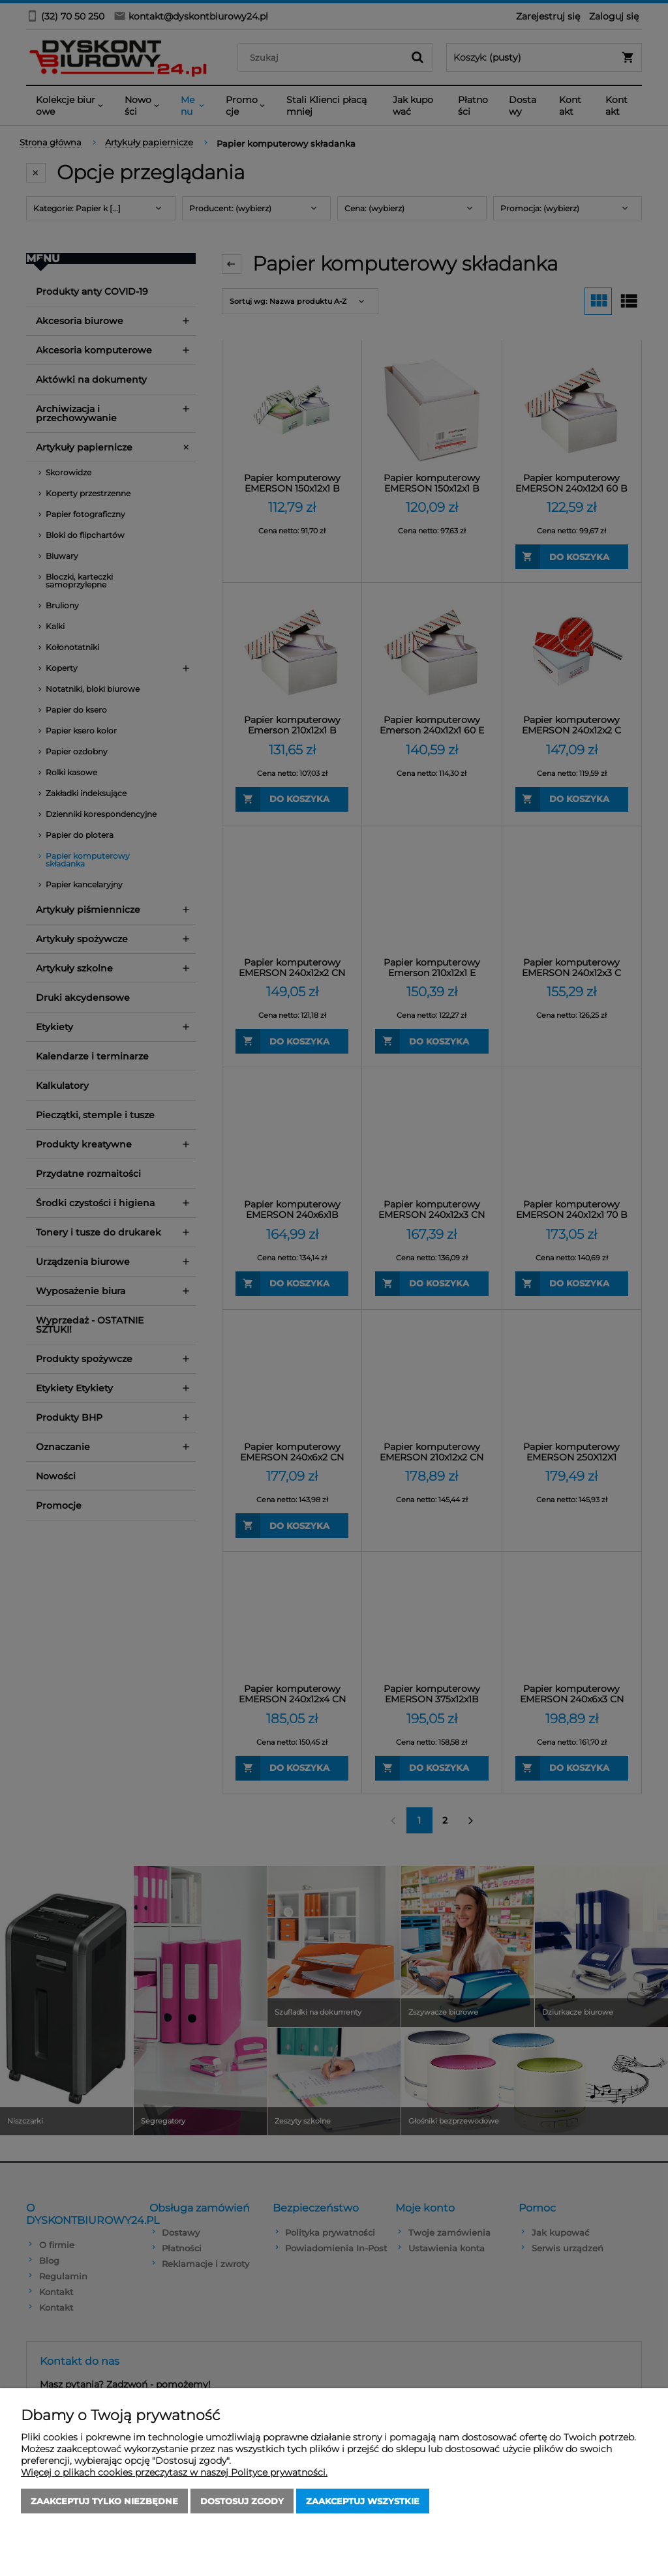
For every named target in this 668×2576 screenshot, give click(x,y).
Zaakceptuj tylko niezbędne (104, 2501)
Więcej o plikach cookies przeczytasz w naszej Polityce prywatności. (174, 2472)
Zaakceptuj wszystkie (362, 2501)
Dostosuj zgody (242, 2501)
